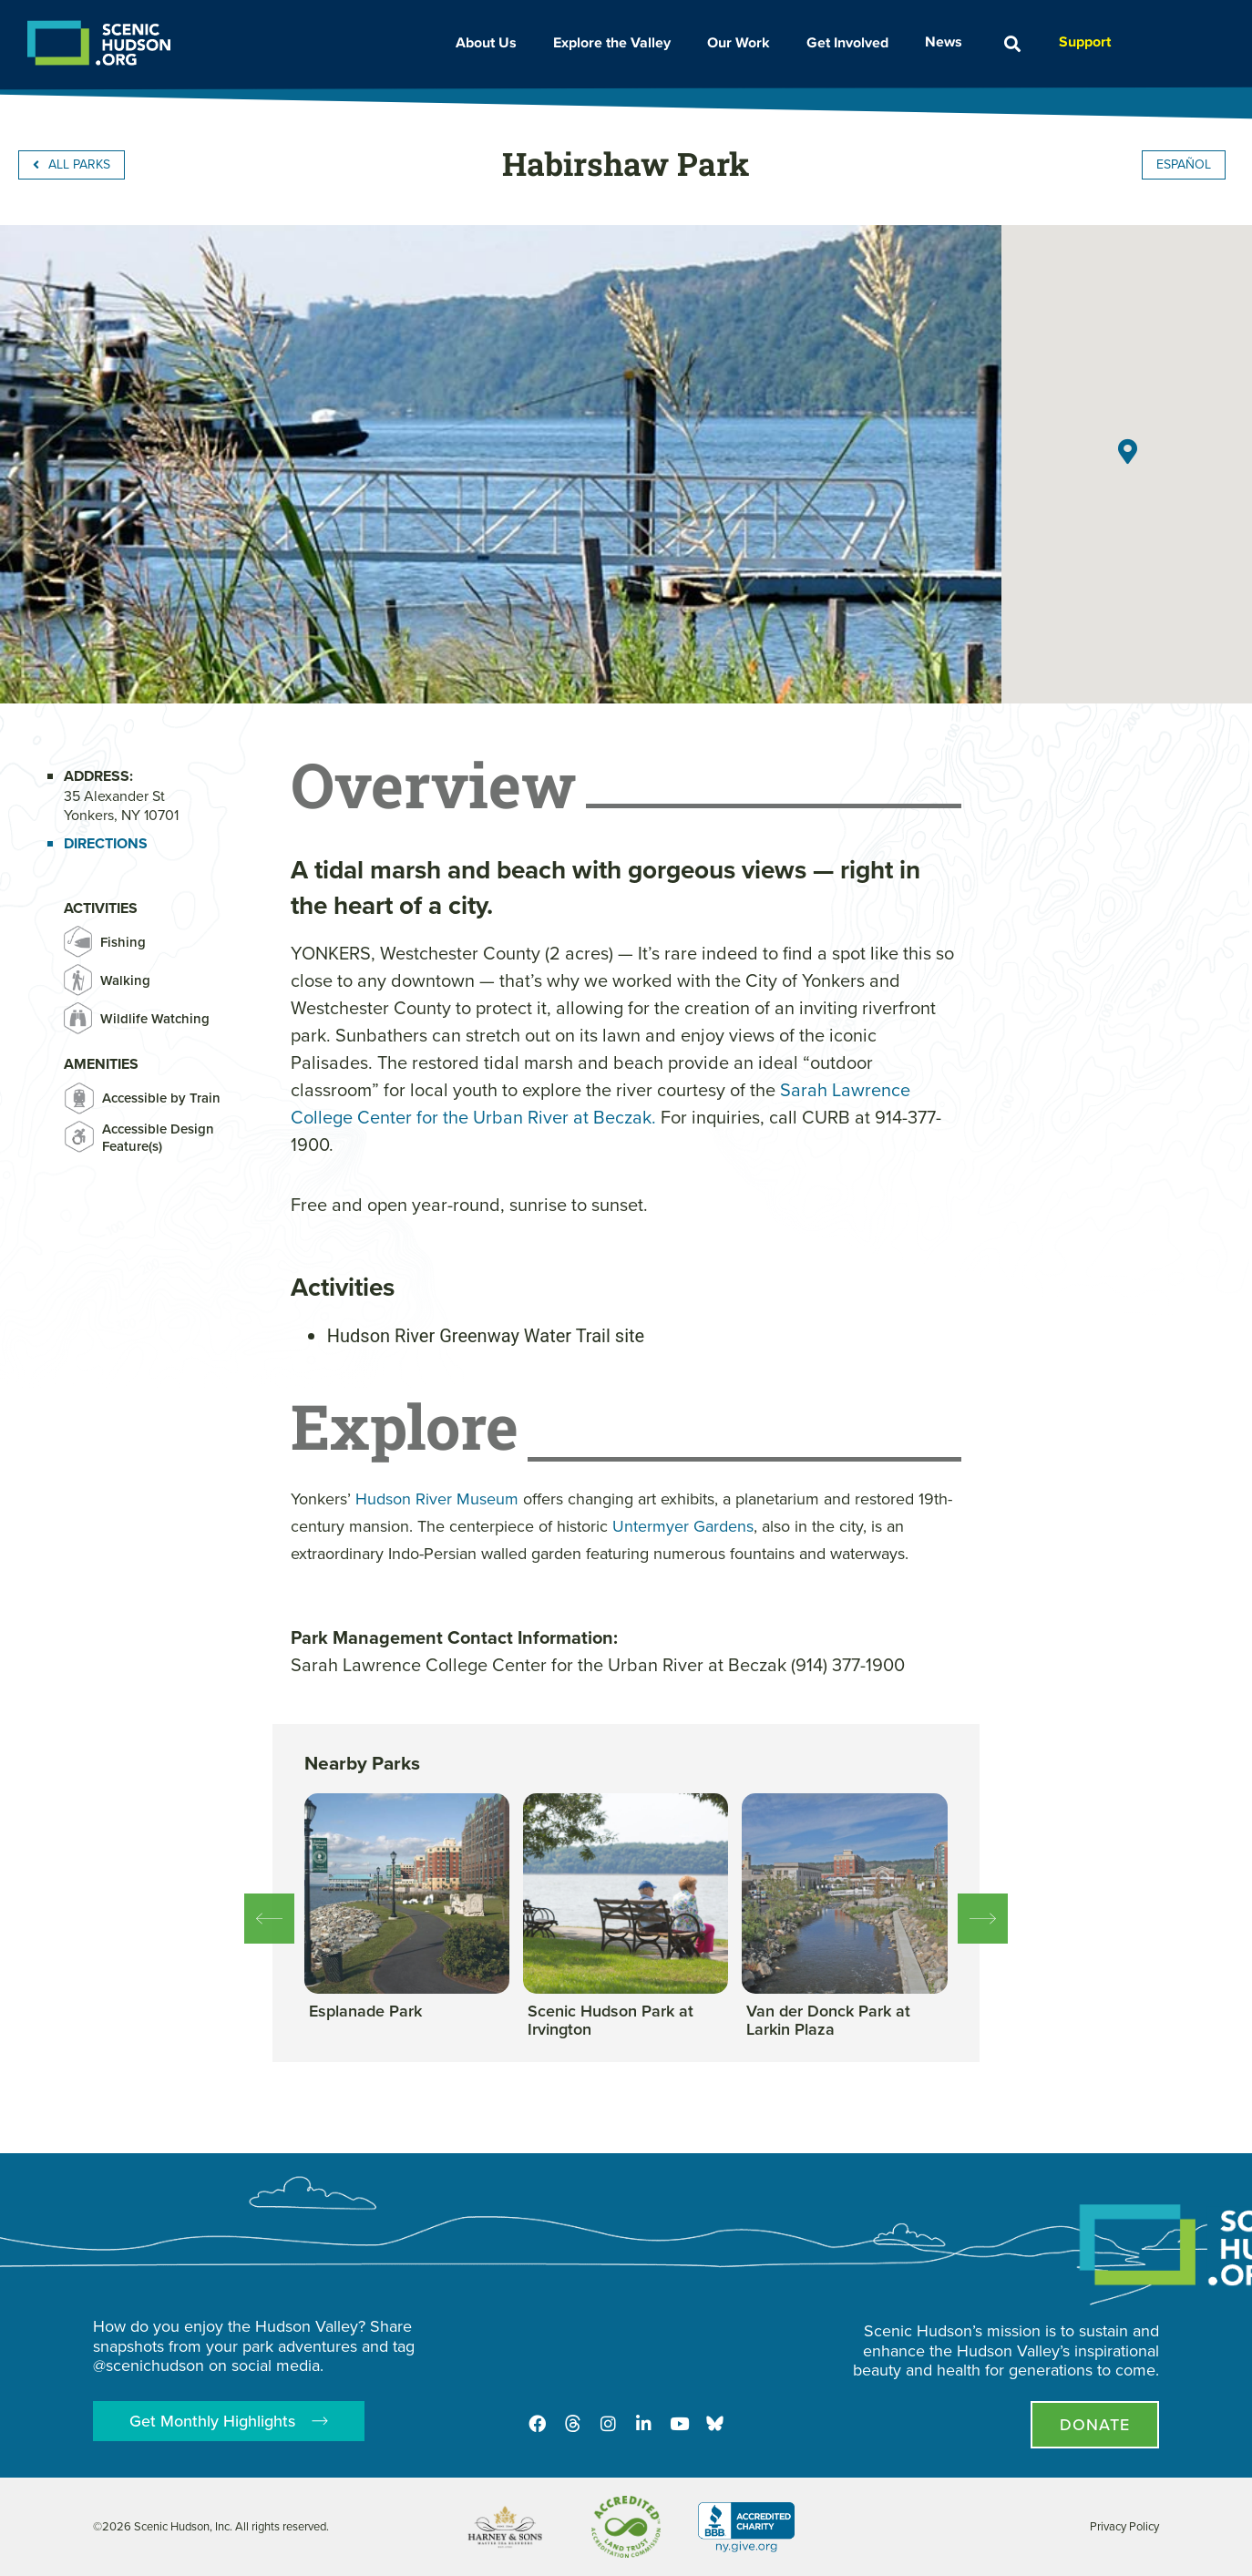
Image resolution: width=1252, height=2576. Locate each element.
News (948, 41)
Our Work (743, 42)
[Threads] (571, 2423)
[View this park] (365, 2012)
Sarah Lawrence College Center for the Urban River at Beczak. (600, 1103)
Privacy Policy (1124, 2526)
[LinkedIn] (644, 2423)
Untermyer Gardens (683, 1526)
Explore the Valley (616, 42)
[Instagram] (608, 2423)
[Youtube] (681, 2423)
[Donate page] (1095, 2424)
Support (1085, 41)
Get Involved (852, 41)
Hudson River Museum (436, 1499)
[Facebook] (535, 2423)
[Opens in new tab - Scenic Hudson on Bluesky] (717, 2423)
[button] (1012, 44)
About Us (491, 42)
